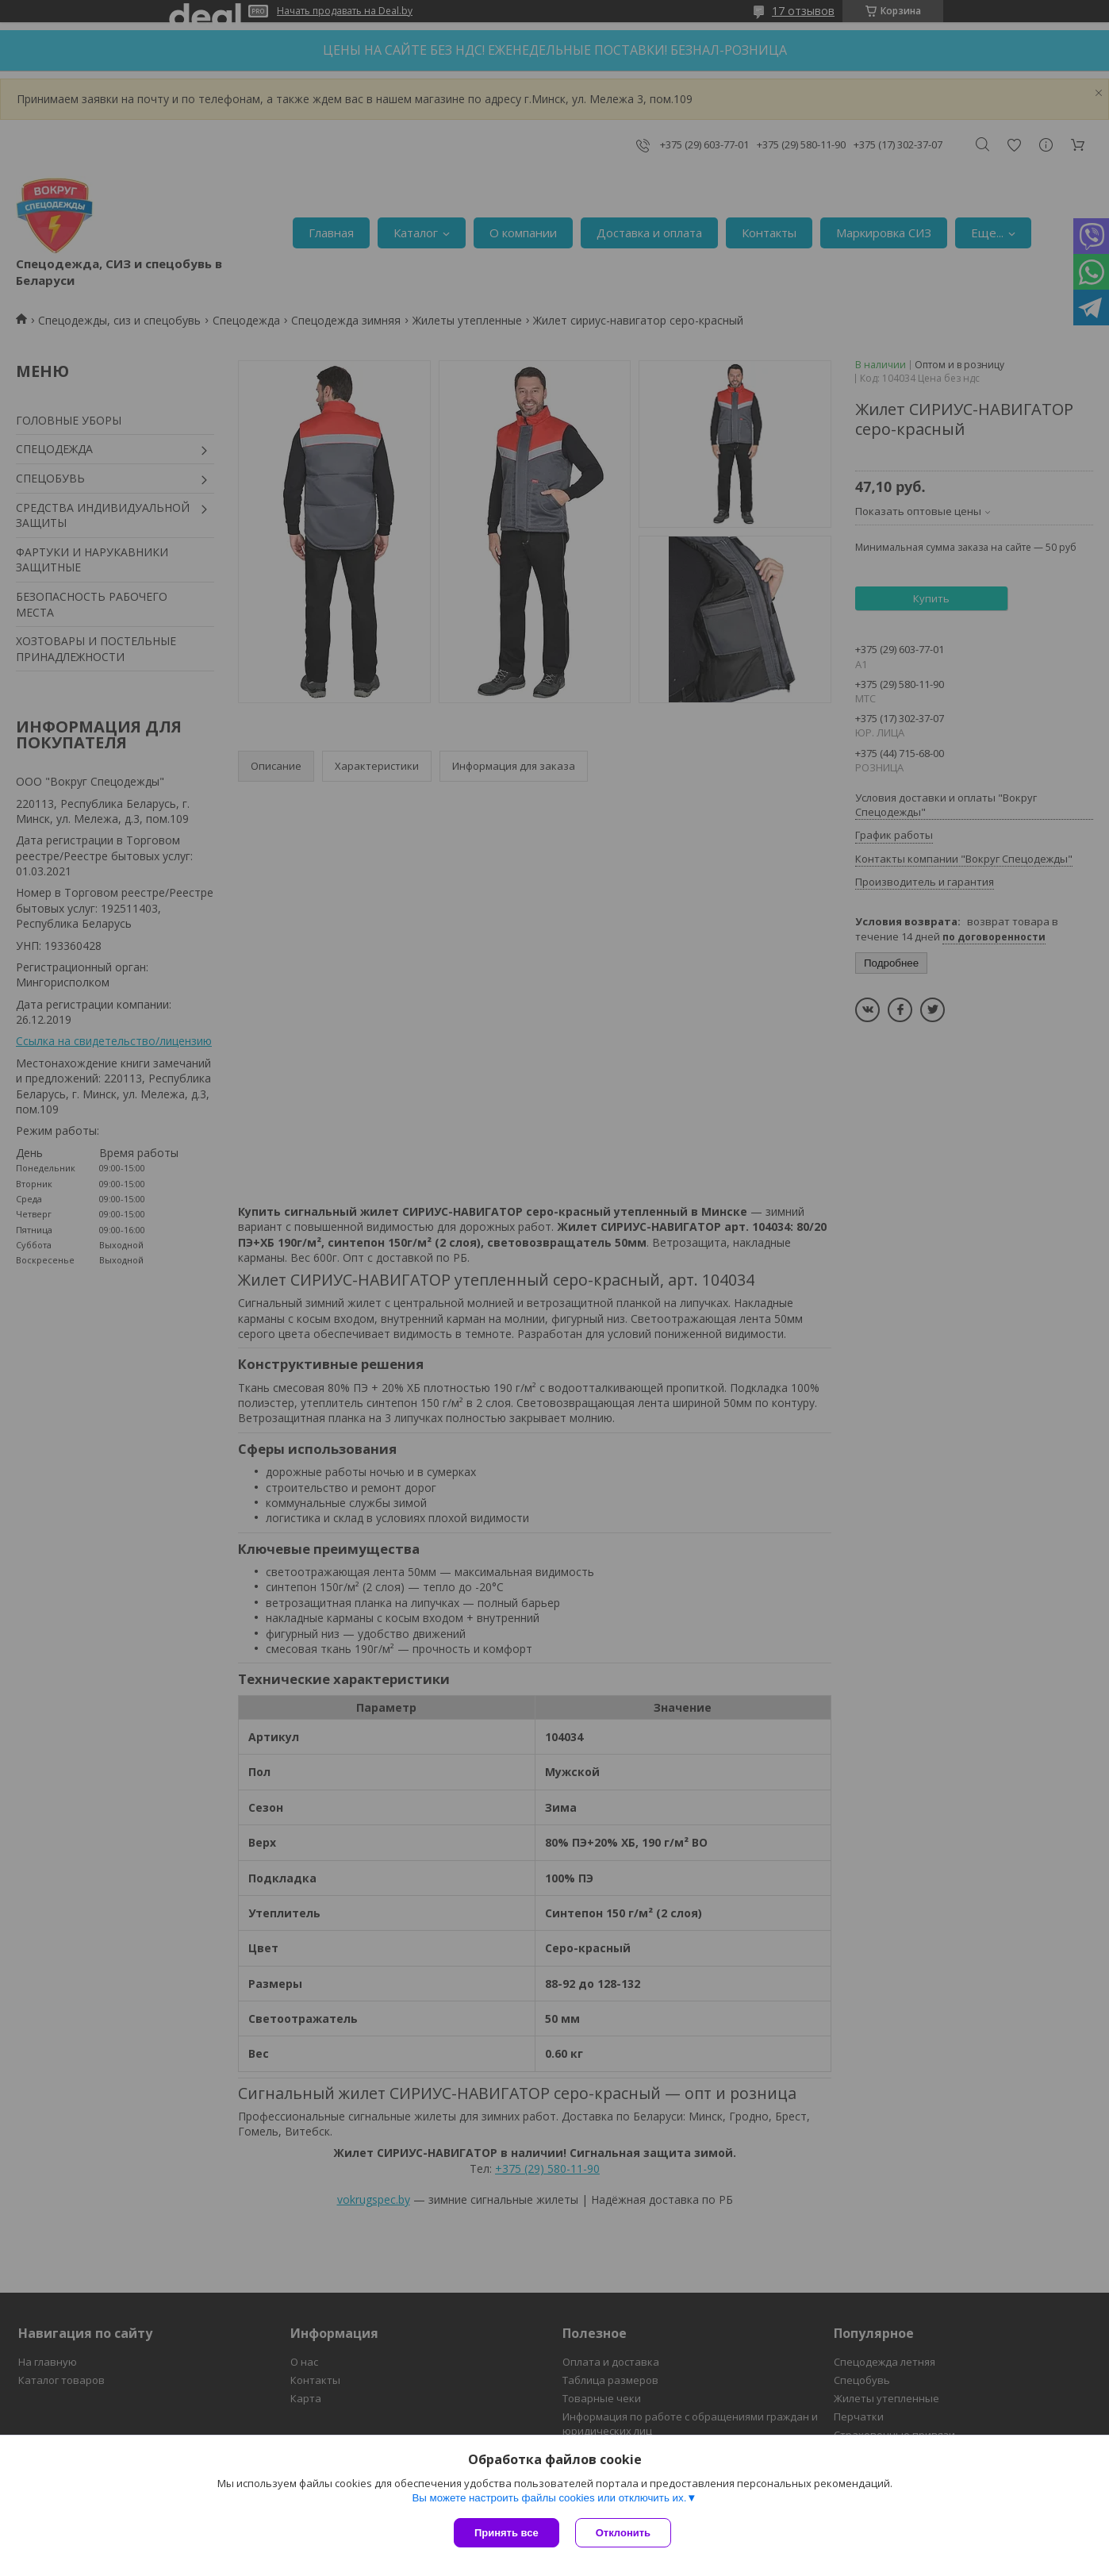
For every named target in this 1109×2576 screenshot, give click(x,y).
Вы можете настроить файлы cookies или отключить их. (549, 2498)
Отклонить (623, 2533)
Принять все (506, 2533)
